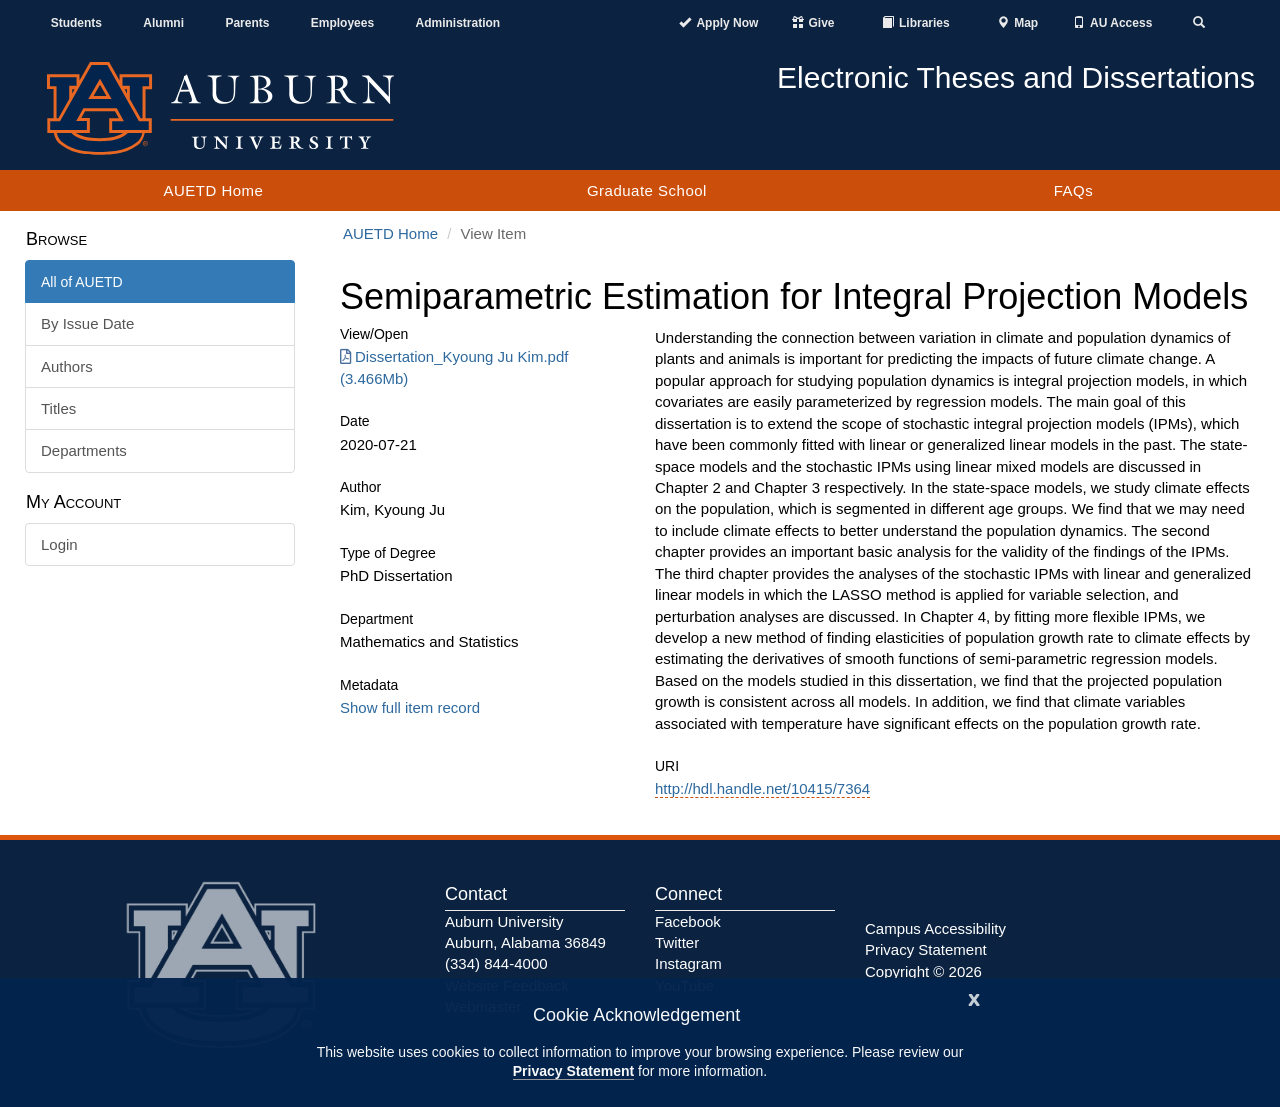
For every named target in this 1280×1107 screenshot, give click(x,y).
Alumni (163, 23)
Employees (342, 23)
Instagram (688, 963)
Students (76, 23)
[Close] (974, 997)
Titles (58, 408)
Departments (84, 450)
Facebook (688, 921)
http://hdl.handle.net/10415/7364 (762, 788)
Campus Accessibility (935, 928)
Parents (247, 23)
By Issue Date (87, 323)
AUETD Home (213, 190)
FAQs (1074, 190)
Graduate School (647, 190)
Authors (67, 366)
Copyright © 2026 (923, 971)
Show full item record (410, 707)
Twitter (677, 942)
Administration (457, 23)
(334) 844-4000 (496, 963)
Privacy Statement (573, 1071)
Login (59, 544)
